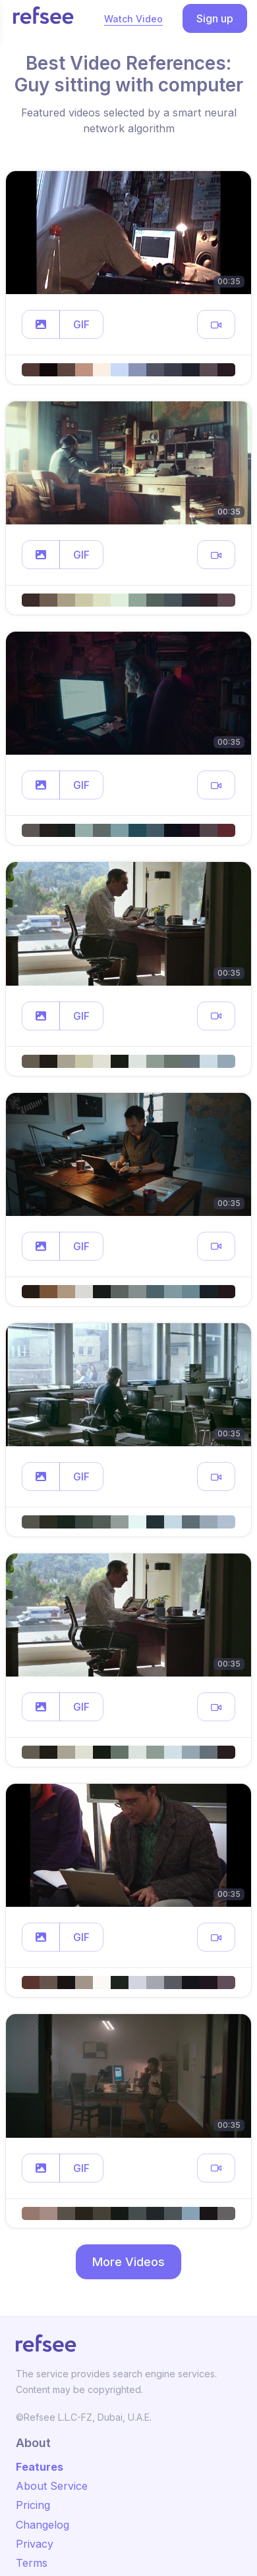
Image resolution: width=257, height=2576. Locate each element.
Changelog (42, 2524)
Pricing (33, 2505)
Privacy (34, 2543)
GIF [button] (81, 324)
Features (39, 2466)
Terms (31, 2562)
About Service (52, 2485)
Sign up (214, 18)
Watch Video (133, 18)
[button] (41, 324)
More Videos (128, 2262)
